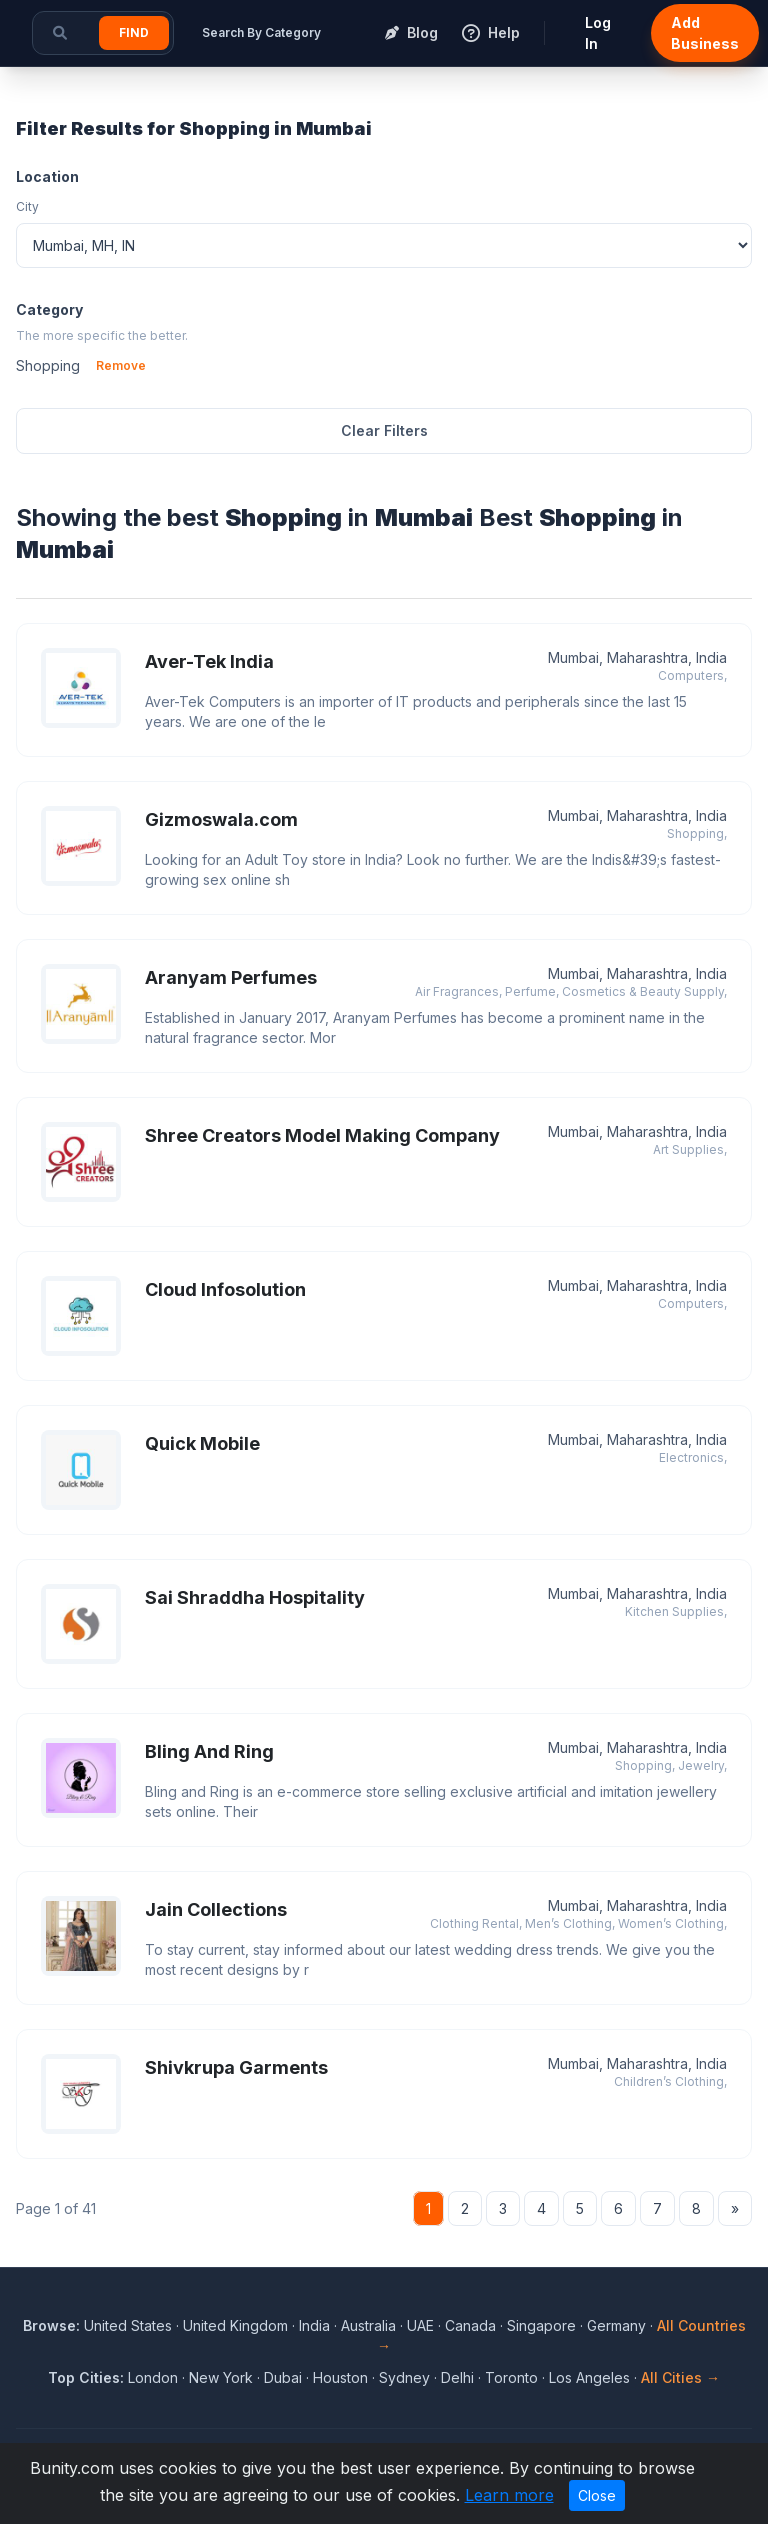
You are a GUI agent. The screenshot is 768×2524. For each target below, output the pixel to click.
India (314, 2325)
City (27, 206)
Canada (470, 2325)
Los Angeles (589, 2377)
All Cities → (680, 2377)
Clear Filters (384, 430)
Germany (616, 2325)
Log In (598, 33)
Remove (121, 365)
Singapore (541, 2325)
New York (221, 2377)
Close (597, 2495)
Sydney (404, 2377)
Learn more (509, 2495)
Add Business (705, 33)
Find (134, 32)
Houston (340, 2377)
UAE (420, 2325)
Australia (368, 2325)
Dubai (283, 2377)
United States (128, 2325)
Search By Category (261, 32)
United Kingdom (235, 2325)
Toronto (511, 2377)
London (153, 2377)
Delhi (457, 2377)
